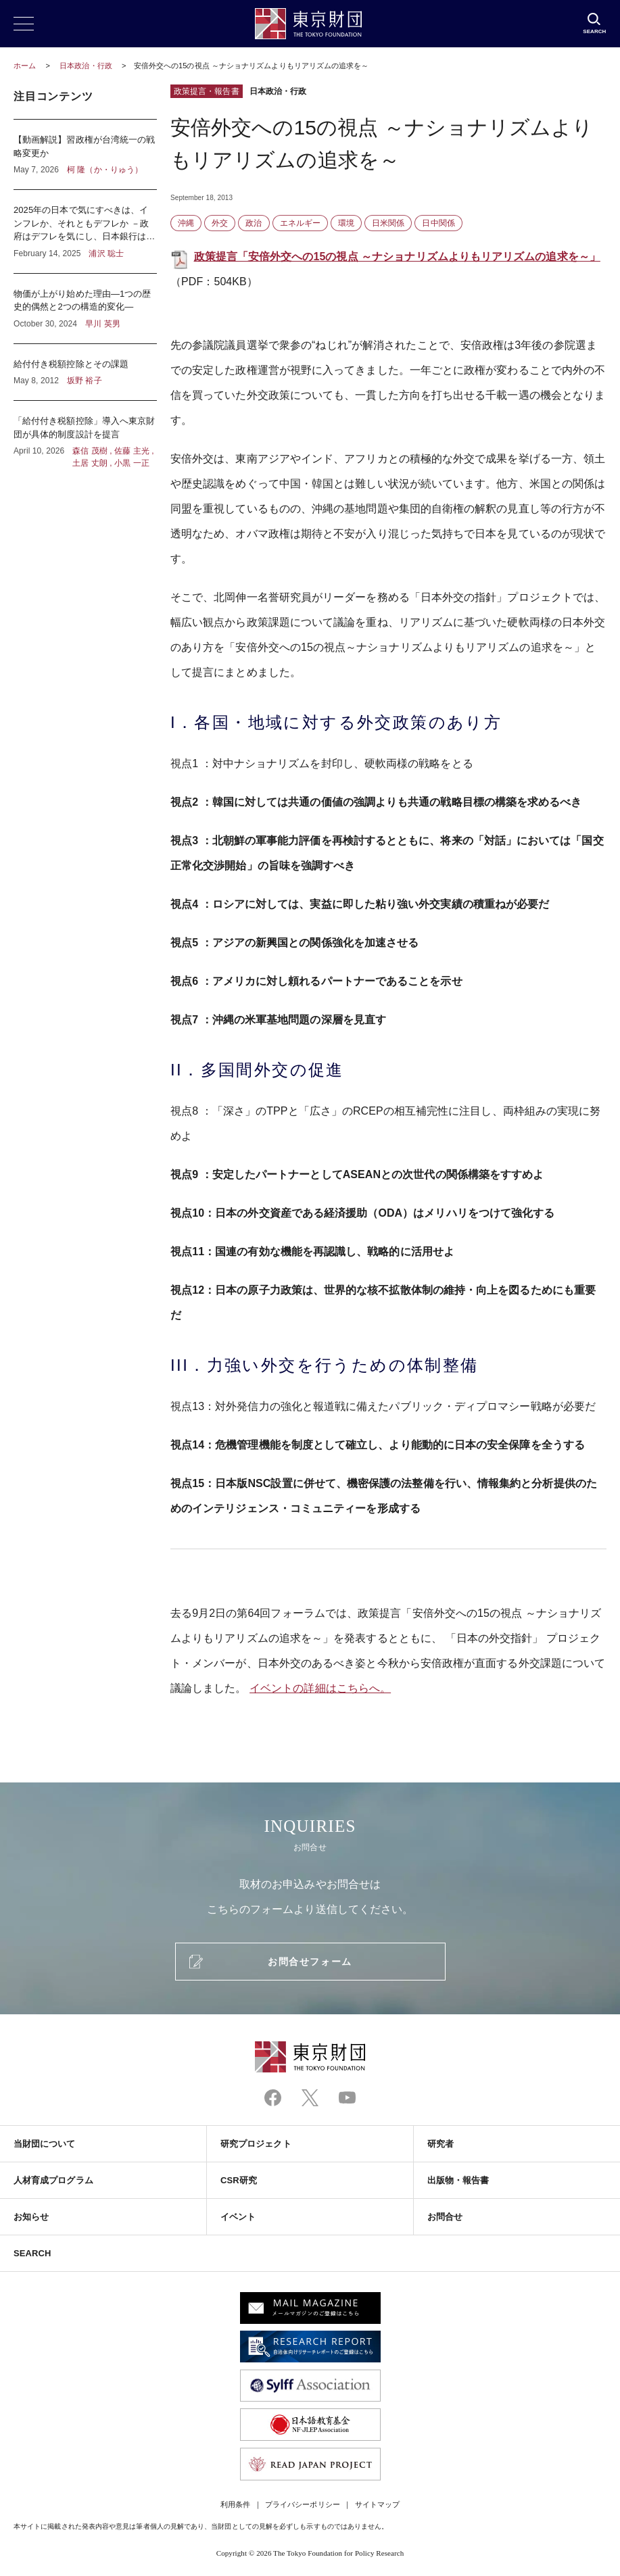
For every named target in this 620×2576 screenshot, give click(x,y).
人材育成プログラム (53, 2180)
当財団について (45, 2144)
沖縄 (186, 223)
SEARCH (32, 2253)
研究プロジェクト (255, 2144)
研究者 (440, 2144)
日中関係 (438, 223)
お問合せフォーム (310, 1961)
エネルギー (300, 223)
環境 (346, 223)
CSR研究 (238, 2180)
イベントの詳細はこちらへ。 (320, 1688)
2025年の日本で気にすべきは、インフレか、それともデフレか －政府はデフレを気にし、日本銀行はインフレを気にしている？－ (85, 231)
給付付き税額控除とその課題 (85, 372)
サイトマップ (377, 2504)
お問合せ (444, 2217)
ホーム (25, 66)
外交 (220, 223)
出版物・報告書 (458, 2180)
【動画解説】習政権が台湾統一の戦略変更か (85, 154)
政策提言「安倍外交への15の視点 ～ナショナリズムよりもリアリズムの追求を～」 (397, 256)
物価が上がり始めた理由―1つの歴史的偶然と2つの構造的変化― (85, 308)
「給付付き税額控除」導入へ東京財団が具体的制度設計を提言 (85, 435)
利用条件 (235, 2504)
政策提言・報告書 (206, 91)
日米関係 (388, 223)
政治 (253, 223)
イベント (238, 2217)
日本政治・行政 (86, 66)
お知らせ (31, 2217)
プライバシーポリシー (302, 2504)
